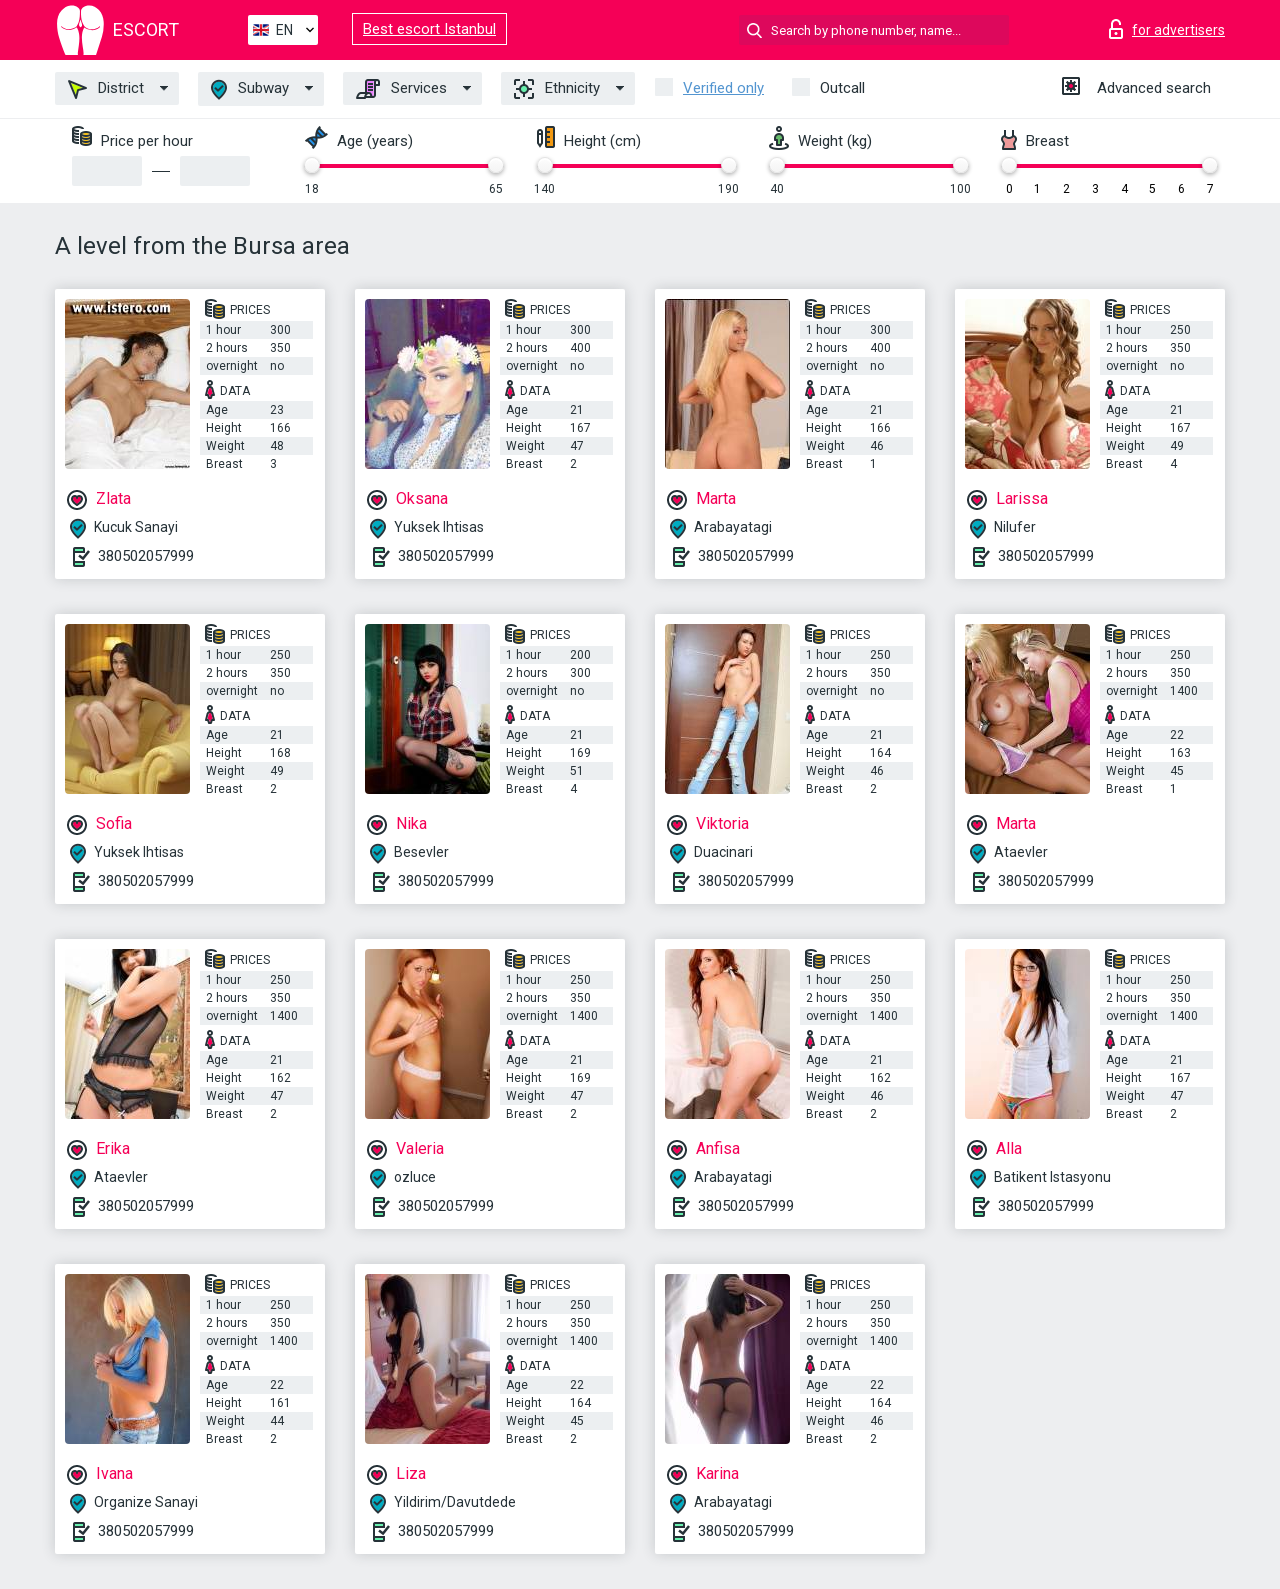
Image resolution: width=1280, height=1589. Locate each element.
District (106, 89)
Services (401, 89)
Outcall (842, 88)
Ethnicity (557, 89)
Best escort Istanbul (429, 29)
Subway (250, 89)
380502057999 (146, 556)
